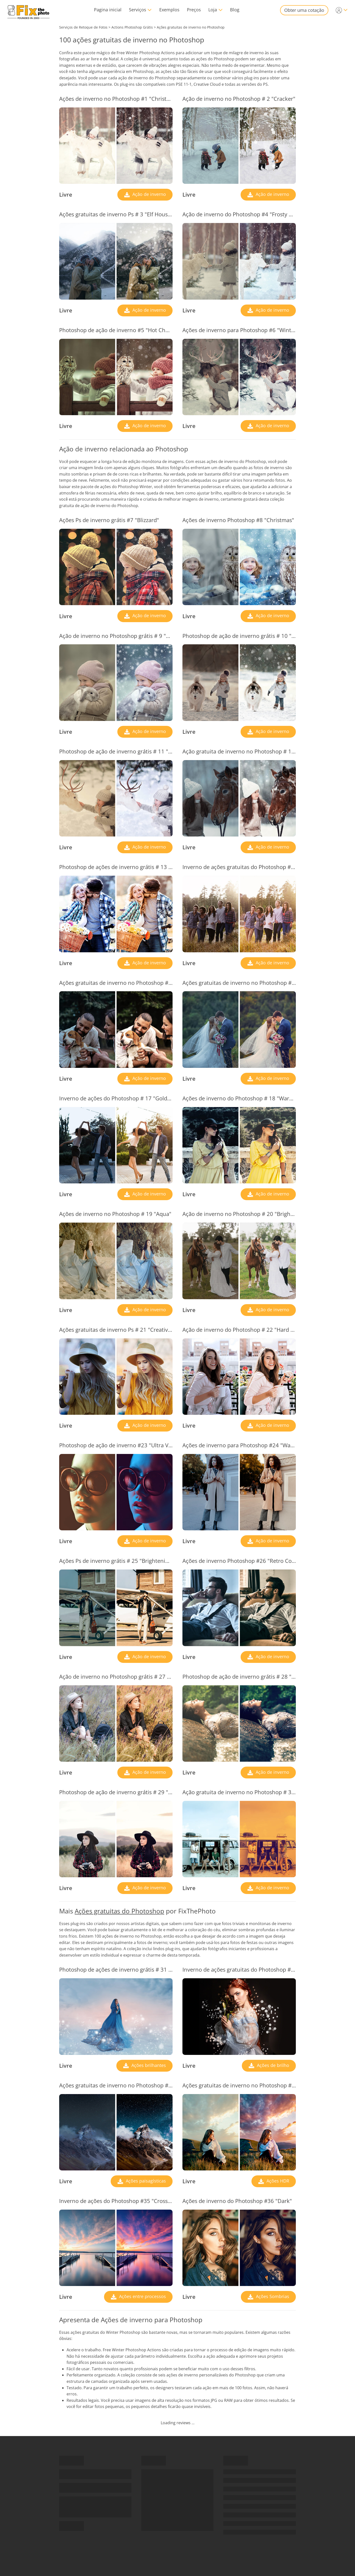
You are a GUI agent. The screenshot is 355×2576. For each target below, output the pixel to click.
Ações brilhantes (148, 2065)
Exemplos (169, 10)
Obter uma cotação (304, 10)
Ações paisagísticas (145, 2181)
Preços (194, 10)
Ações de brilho (272, 2065)
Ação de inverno (148, 194)
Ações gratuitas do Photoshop (119, 1911)
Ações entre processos (142, 2296)
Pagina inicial (108, 10)
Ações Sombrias (272, 2296)
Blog (234, 10)
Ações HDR (277, 2181)
